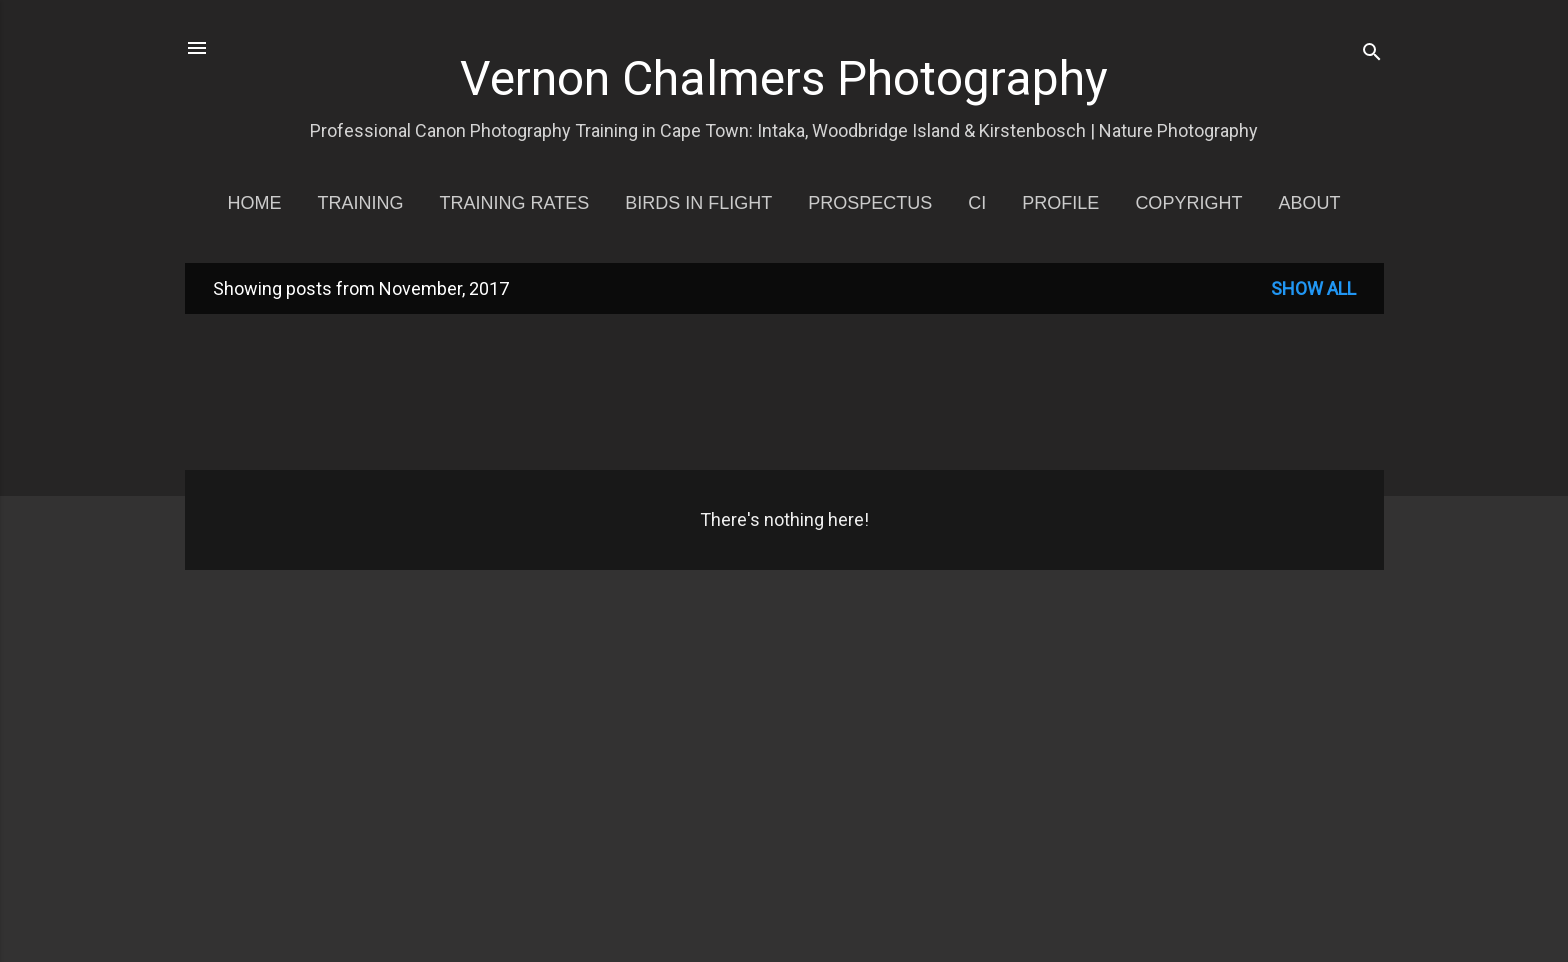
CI (977, 203)
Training (361, 203)
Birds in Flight (698, 203)
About (1309, 203)
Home (255, 203)
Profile (1060, 203)
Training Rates (515, 203)
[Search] (1372, 54)
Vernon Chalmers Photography (784, 78)
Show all (1313, 288)
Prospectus (870, 203)
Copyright (1188, 203)
